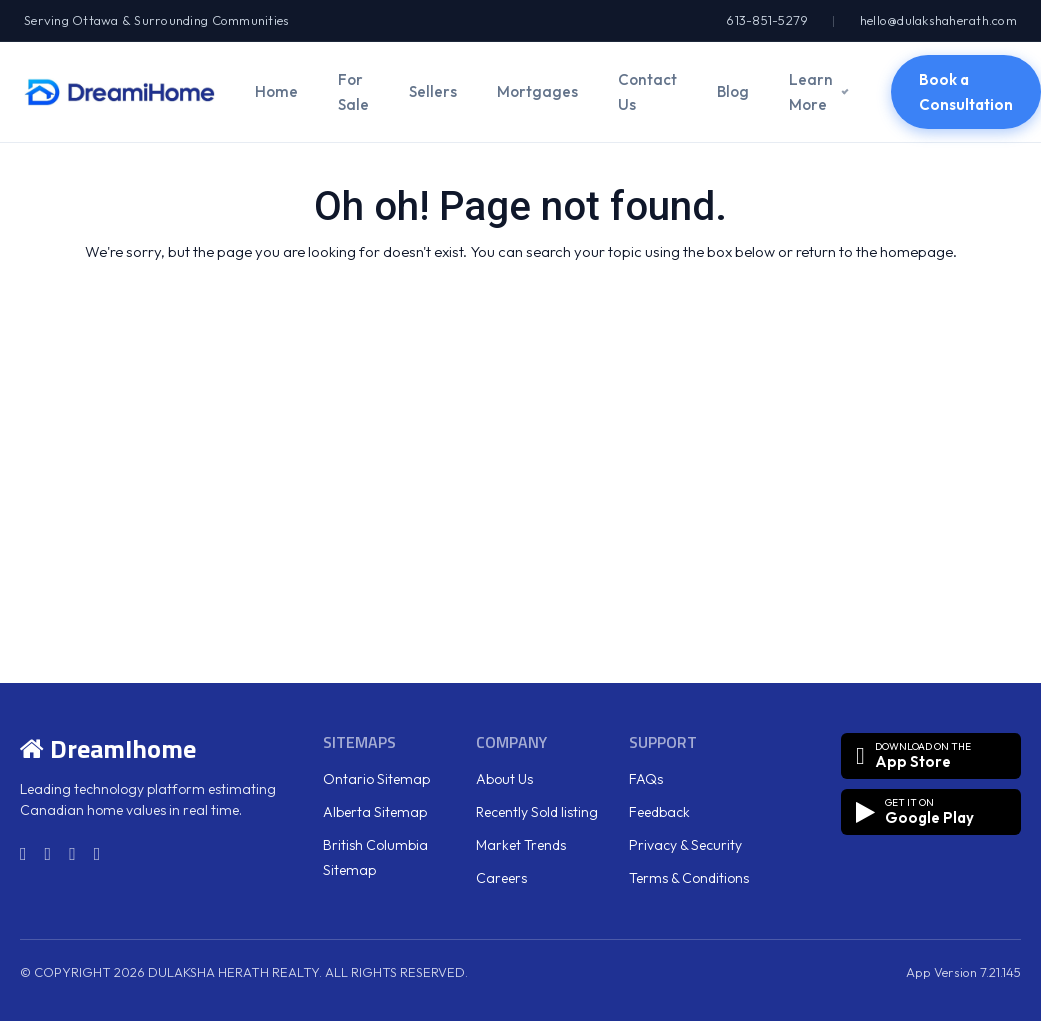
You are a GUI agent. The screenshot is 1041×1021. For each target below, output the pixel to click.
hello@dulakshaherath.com (938, 20)
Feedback (659, 812)
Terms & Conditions (689, 878)
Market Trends (521, 845)
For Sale (353, 92)
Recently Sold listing (537, 812)
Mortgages (537, 91)
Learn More (811, 92)
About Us (504, 779)
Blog (733, 91)
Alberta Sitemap (375, 812)
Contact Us (647, 92)
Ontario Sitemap (376, 779)
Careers (501, 878)
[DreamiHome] (119, 92)
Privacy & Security (685, 845)
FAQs (646, 779)
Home (276, 91)
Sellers (433, 91)
